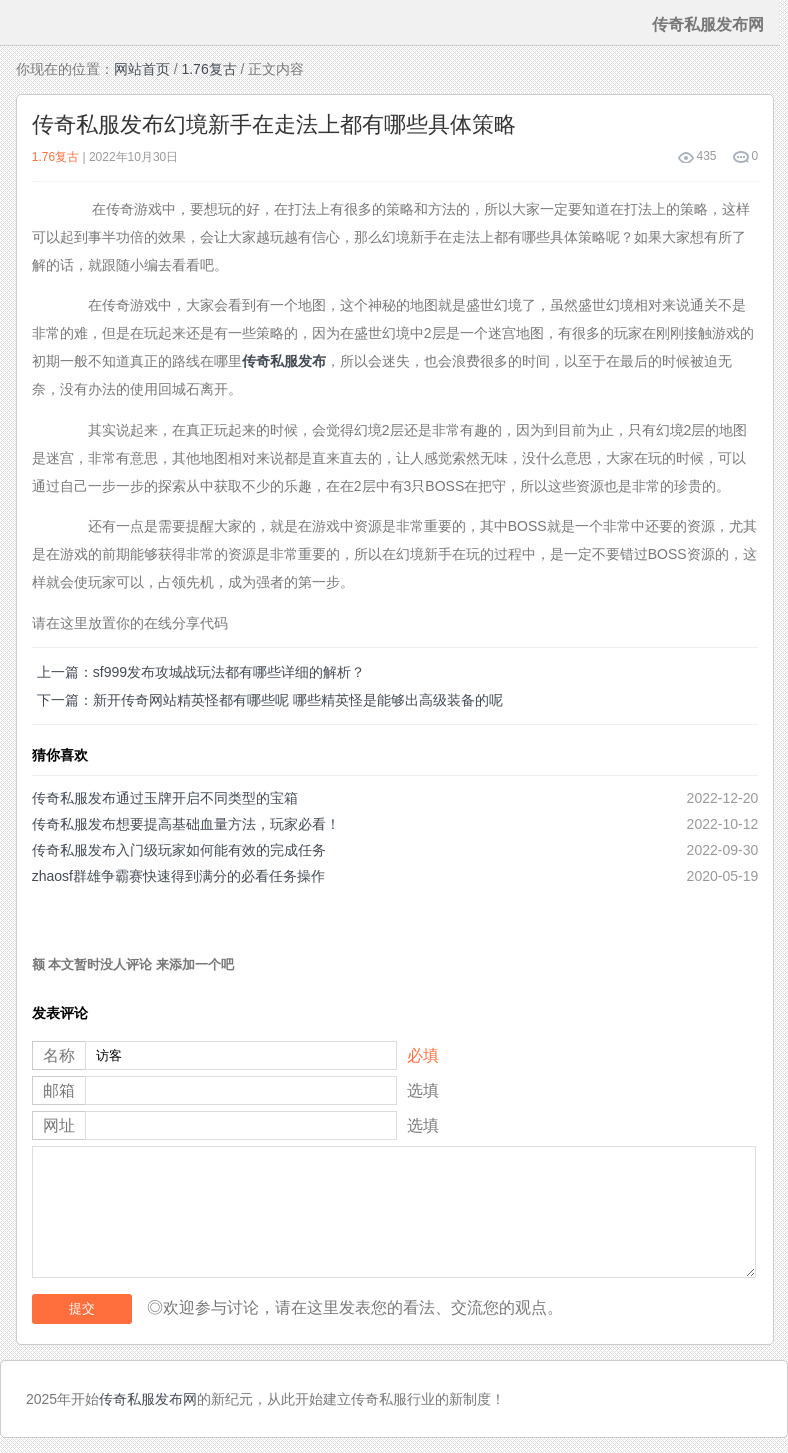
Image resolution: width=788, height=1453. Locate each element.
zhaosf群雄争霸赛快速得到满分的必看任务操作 (178, 876)
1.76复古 (208, 69)
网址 (59, 1125)
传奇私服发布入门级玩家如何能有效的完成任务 (179, 850)
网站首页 (142, 69)
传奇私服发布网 (148, 1399)
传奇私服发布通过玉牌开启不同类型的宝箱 (165, 798)
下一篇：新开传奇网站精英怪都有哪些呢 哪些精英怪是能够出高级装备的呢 (270, 700)
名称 (59, 1055)
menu (23, 23)
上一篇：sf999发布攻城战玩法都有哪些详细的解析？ (201, 672)
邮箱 (59, 1090)
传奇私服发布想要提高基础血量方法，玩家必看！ (186, 824)
